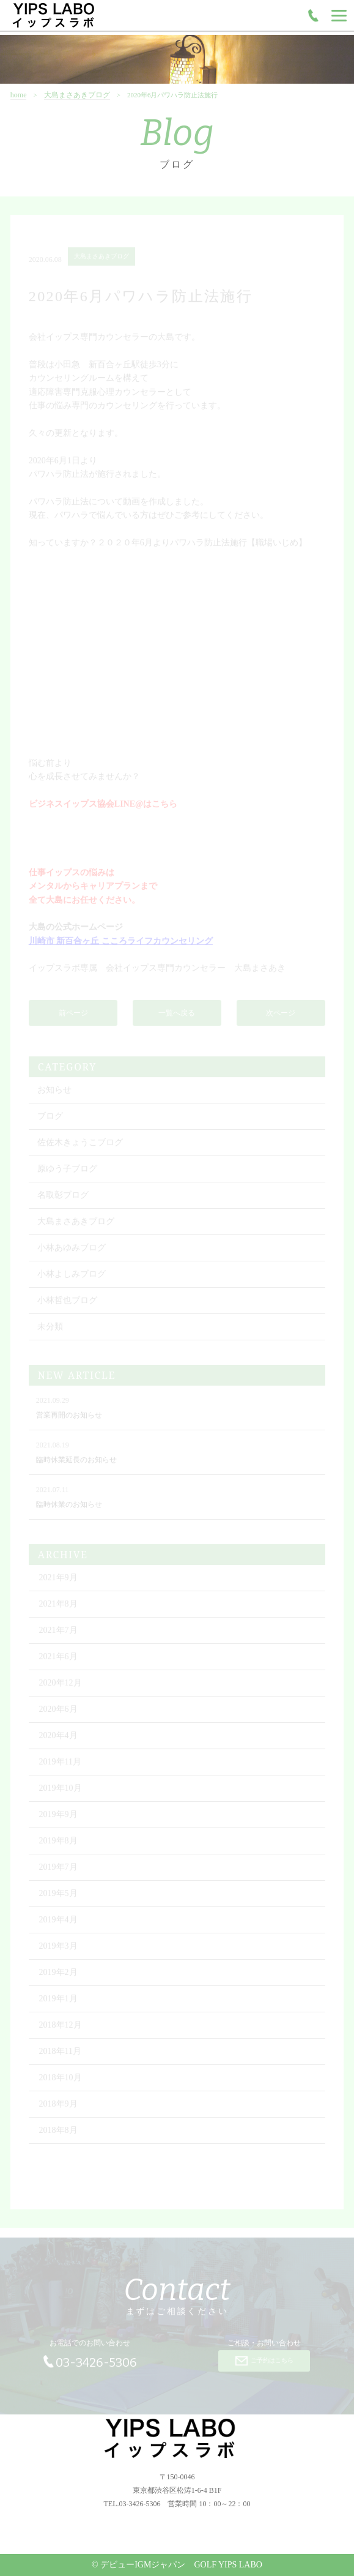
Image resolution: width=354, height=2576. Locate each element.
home (18, 119)
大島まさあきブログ (77, 119)
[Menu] (339, 15)
